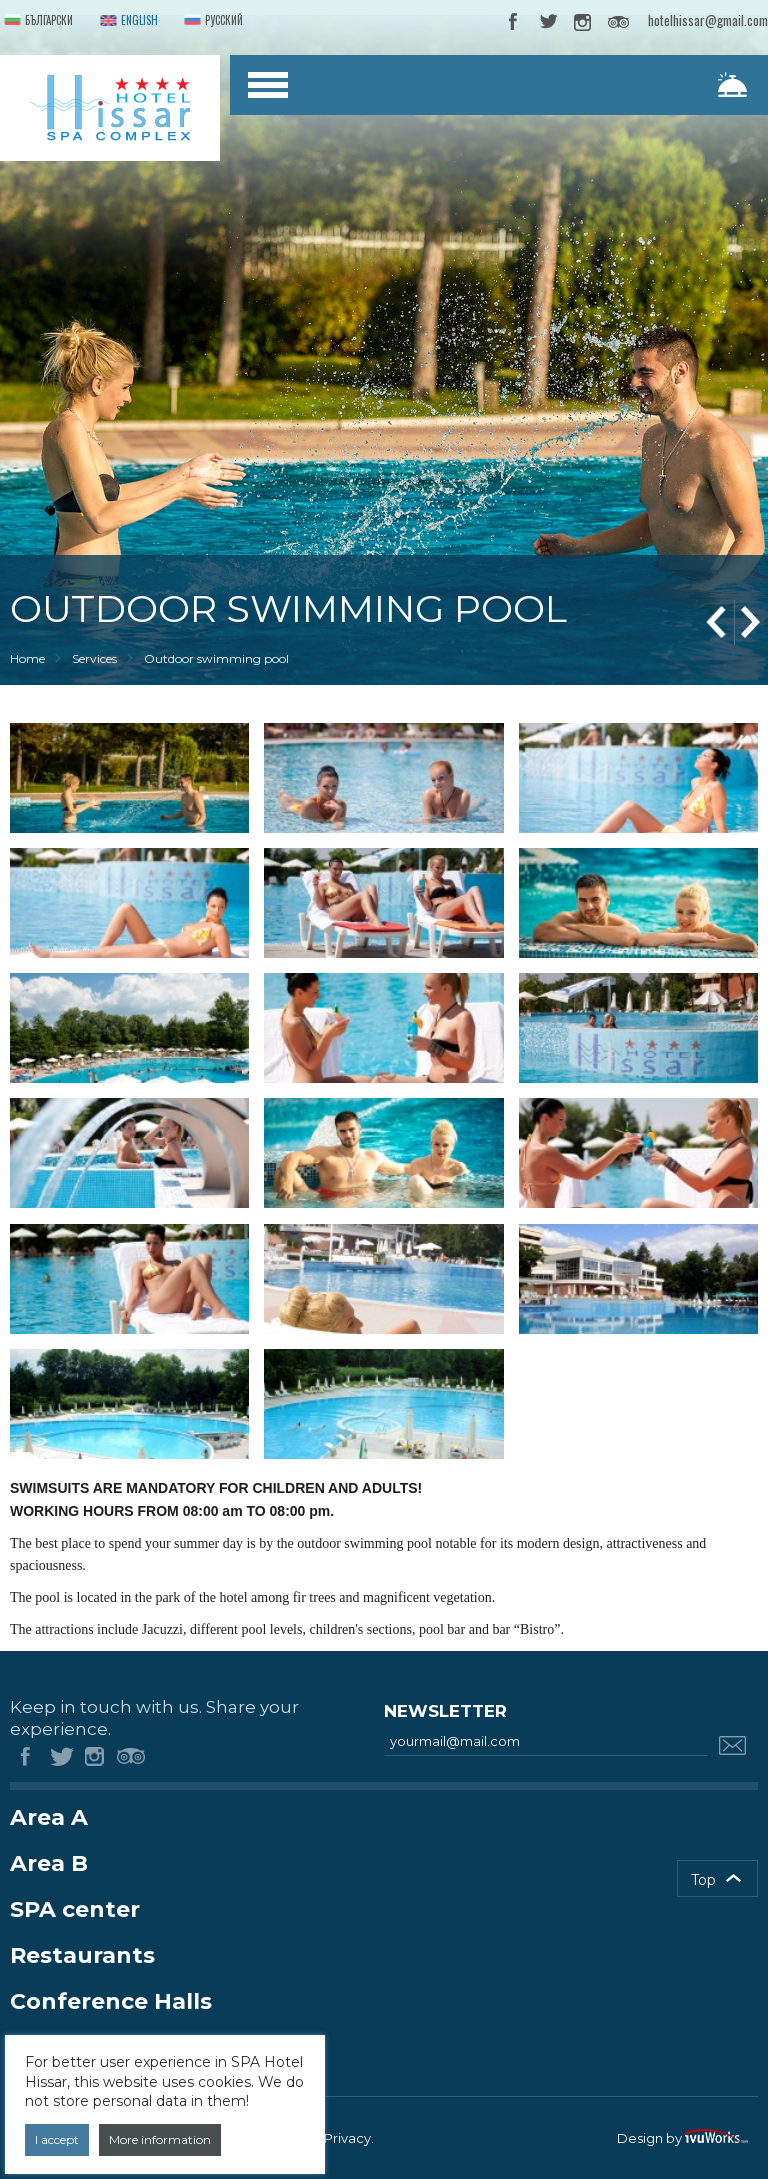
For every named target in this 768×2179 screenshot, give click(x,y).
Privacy (347, 2138)
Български (36, 21)
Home (27, 658)
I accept (57, 2139)
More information (160, 2139)
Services (94, 658)
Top (703, 1880)
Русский (211, 21)
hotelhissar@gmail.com (708, 20)
